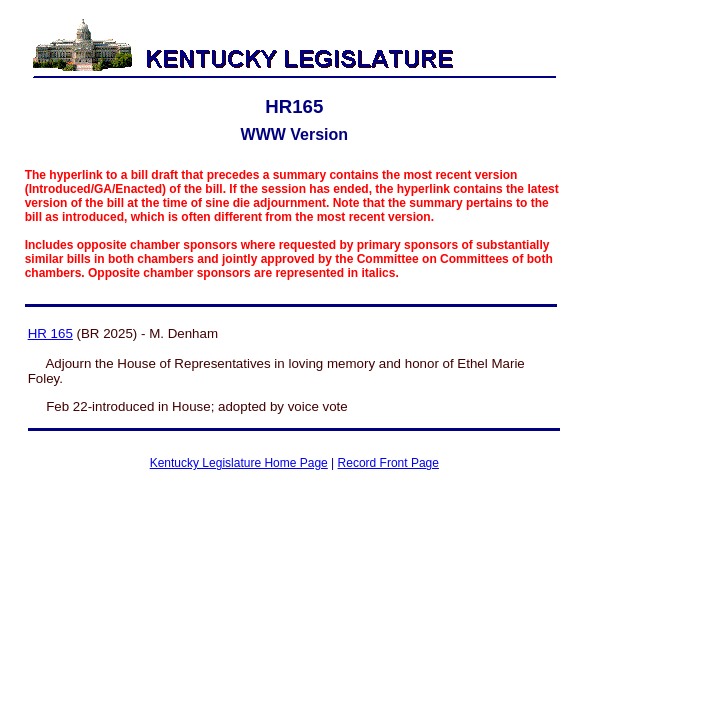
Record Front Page (388, 463)
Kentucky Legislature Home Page (239, 463)
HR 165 (50, 333)
